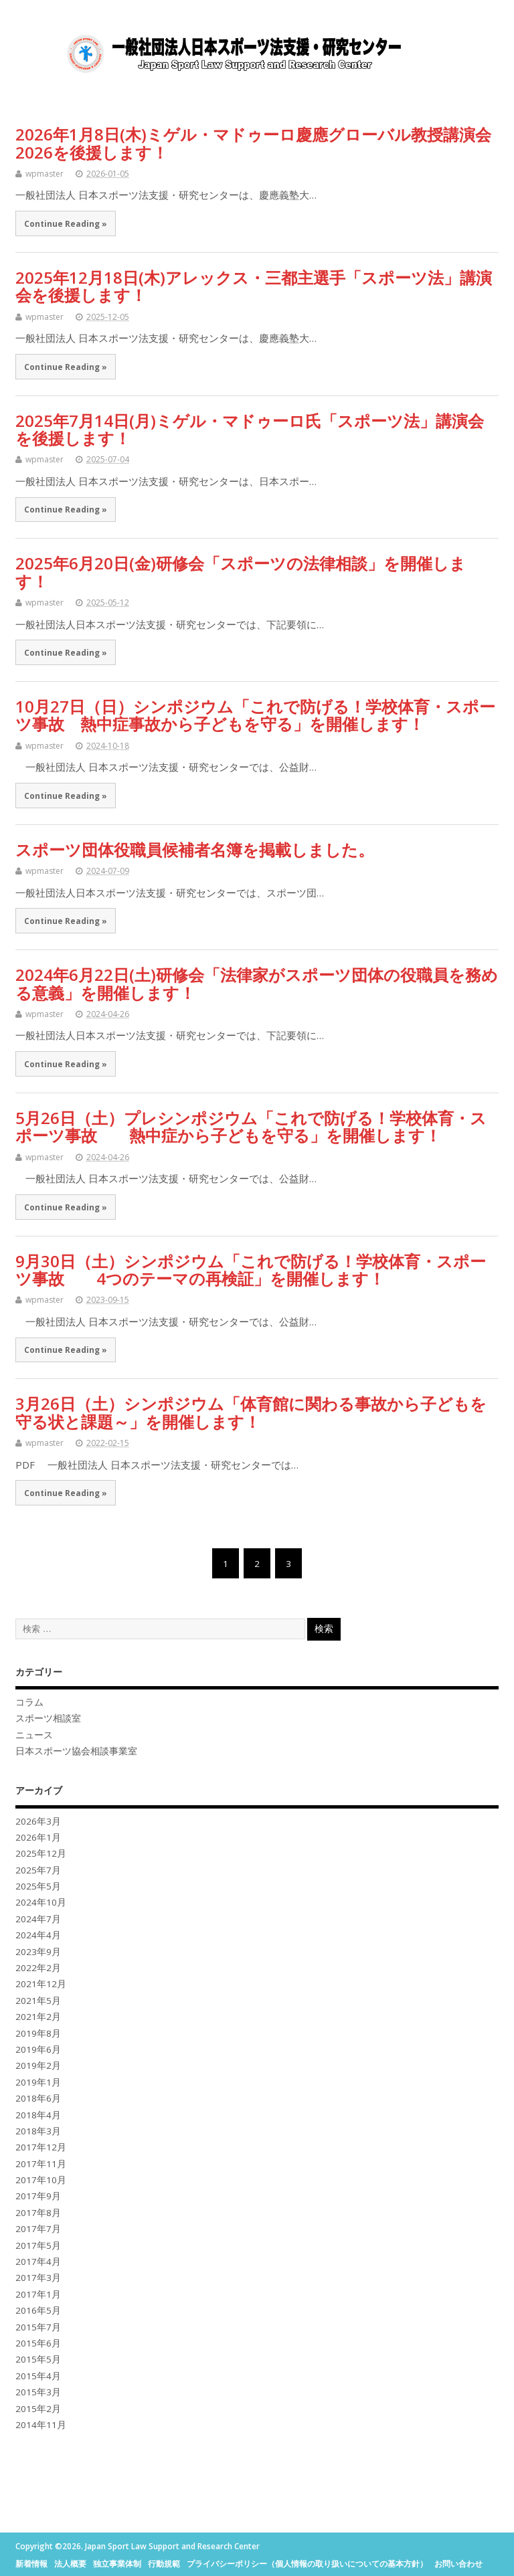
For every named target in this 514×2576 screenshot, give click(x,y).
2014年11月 (40, 2425)
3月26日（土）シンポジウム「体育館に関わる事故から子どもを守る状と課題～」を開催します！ (251, 1412)
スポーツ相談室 (48, 1718)
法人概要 (70, 2563)
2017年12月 (40, 2147)
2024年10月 (40, 1902)
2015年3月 (38, 2392)
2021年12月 (40, 1984)
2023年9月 (38, 1952)
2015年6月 (38, 2343)
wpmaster (44, 173)
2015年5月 (38, 2359)
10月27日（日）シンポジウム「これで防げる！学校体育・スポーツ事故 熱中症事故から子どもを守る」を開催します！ (255, 715)
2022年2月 (38, 1968)
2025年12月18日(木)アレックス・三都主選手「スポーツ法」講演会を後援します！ (253, 286)
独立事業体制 (117, 2563)
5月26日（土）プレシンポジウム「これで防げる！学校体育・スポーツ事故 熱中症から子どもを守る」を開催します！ (251, 1126)
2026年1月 (38, 1837)
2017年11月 (40, 2164)
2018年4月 (38, 2115)
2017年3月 (38, 2278)
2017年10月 (40, 2180)
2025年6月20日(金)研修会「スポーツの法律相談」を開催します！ (240, 571)
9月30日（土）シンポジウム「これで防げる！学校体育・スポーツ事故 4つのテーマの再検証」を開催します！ (250, 1269)
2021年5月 (38, 2001)
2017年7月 (38, 2229)
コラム (29, 1702)
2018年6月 (38, 2098)
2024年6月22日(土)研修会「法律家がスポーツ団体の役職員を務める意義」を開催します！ (256, 983)
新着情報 (31, 2563)
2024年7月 (38, 1919)
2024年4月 (38, 1935)
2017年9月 (38, 2196)
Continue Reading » (65, 223)
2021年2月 (38, 2017)
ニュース (34, 1735)
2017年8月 (38, 2213)
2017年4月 (38, 2262)
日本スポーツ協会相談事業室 (76, 1751)
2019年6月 (38, 2049)
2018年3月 (38, 2131)
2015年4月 (38, 2376)
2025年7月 (38, 1870)
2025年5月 (38, 1886)
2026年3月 (38, 1821)
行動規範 (164, 2563)
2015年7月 (38, 2327)
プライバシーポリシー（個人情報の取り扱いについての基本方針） (307, 2563)
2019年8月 (38, 2033)
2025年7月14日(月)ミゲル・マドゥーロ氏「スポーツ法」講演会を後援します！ (249, 429)
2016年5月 (38, 2310)
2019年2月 (38, 2065)
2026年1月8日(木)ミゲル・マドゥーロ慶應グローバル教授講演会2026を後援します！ (253, 143)
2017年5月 (38, 2245)
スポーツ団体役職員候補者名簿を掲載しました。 (194, 849)
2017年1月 (38, 2294)
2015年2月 (38, 2409)
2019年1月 (38, 2082)
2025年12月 (40, 1853)
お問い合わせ (458, 2563)
